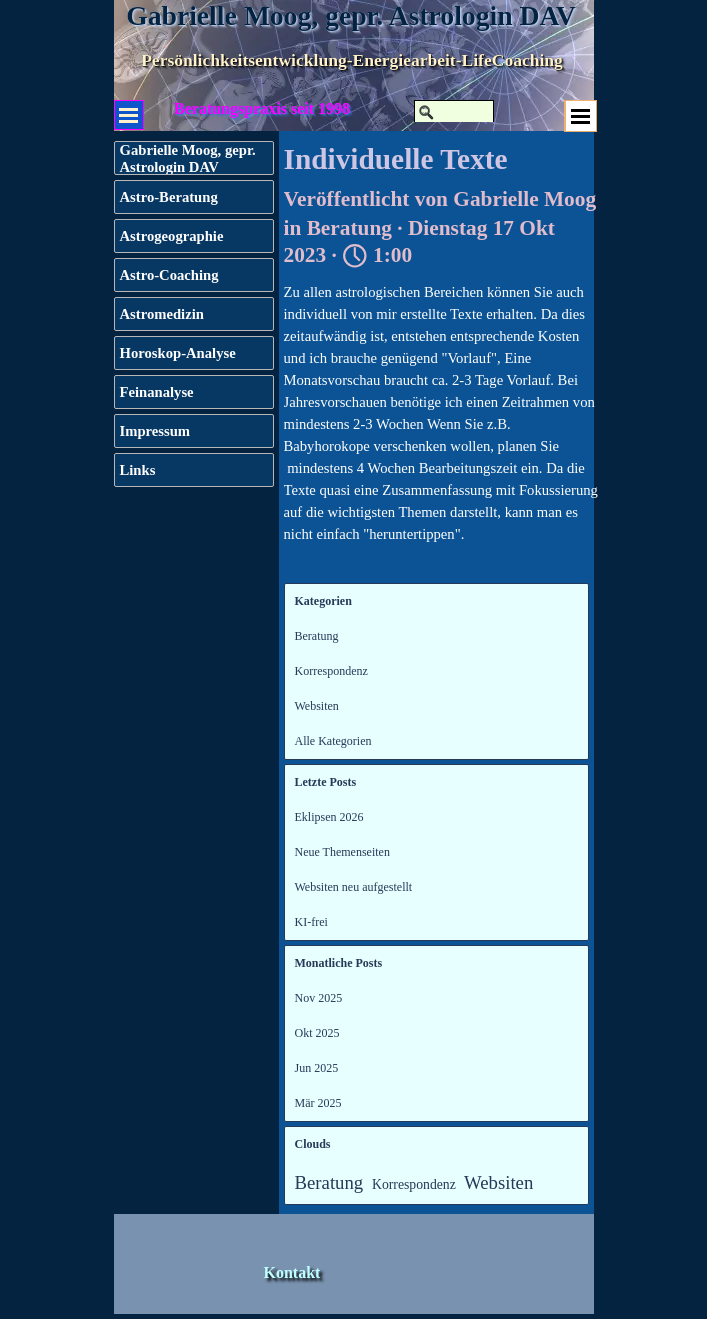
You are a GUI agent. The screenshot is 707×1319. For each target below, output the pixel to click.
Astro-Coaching (169, 275)
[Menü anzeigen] (581, 116)
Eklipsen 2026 (329, 817)
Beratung (317, 636)
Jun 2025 (317, 1068)
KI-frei (311, 922)
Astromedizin (162, 314)
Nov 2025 (319, 998)
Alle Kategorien (333, 741)
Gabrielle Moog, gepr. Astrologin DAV (351, 15)
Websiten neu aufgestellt (354, 887)
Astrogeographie (172, 236)
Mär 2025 (318, 1103)
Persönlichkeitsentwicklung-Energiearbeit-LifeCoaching (352, 60)
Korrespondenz (331, 671)
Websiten (317, 706)
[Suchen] (454, 112)
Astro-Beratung (169, 197)
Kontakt (292, 1272)
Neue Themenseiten (342, 852)
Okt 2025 (317, 1033)
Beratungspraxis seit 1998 (262, 108)
